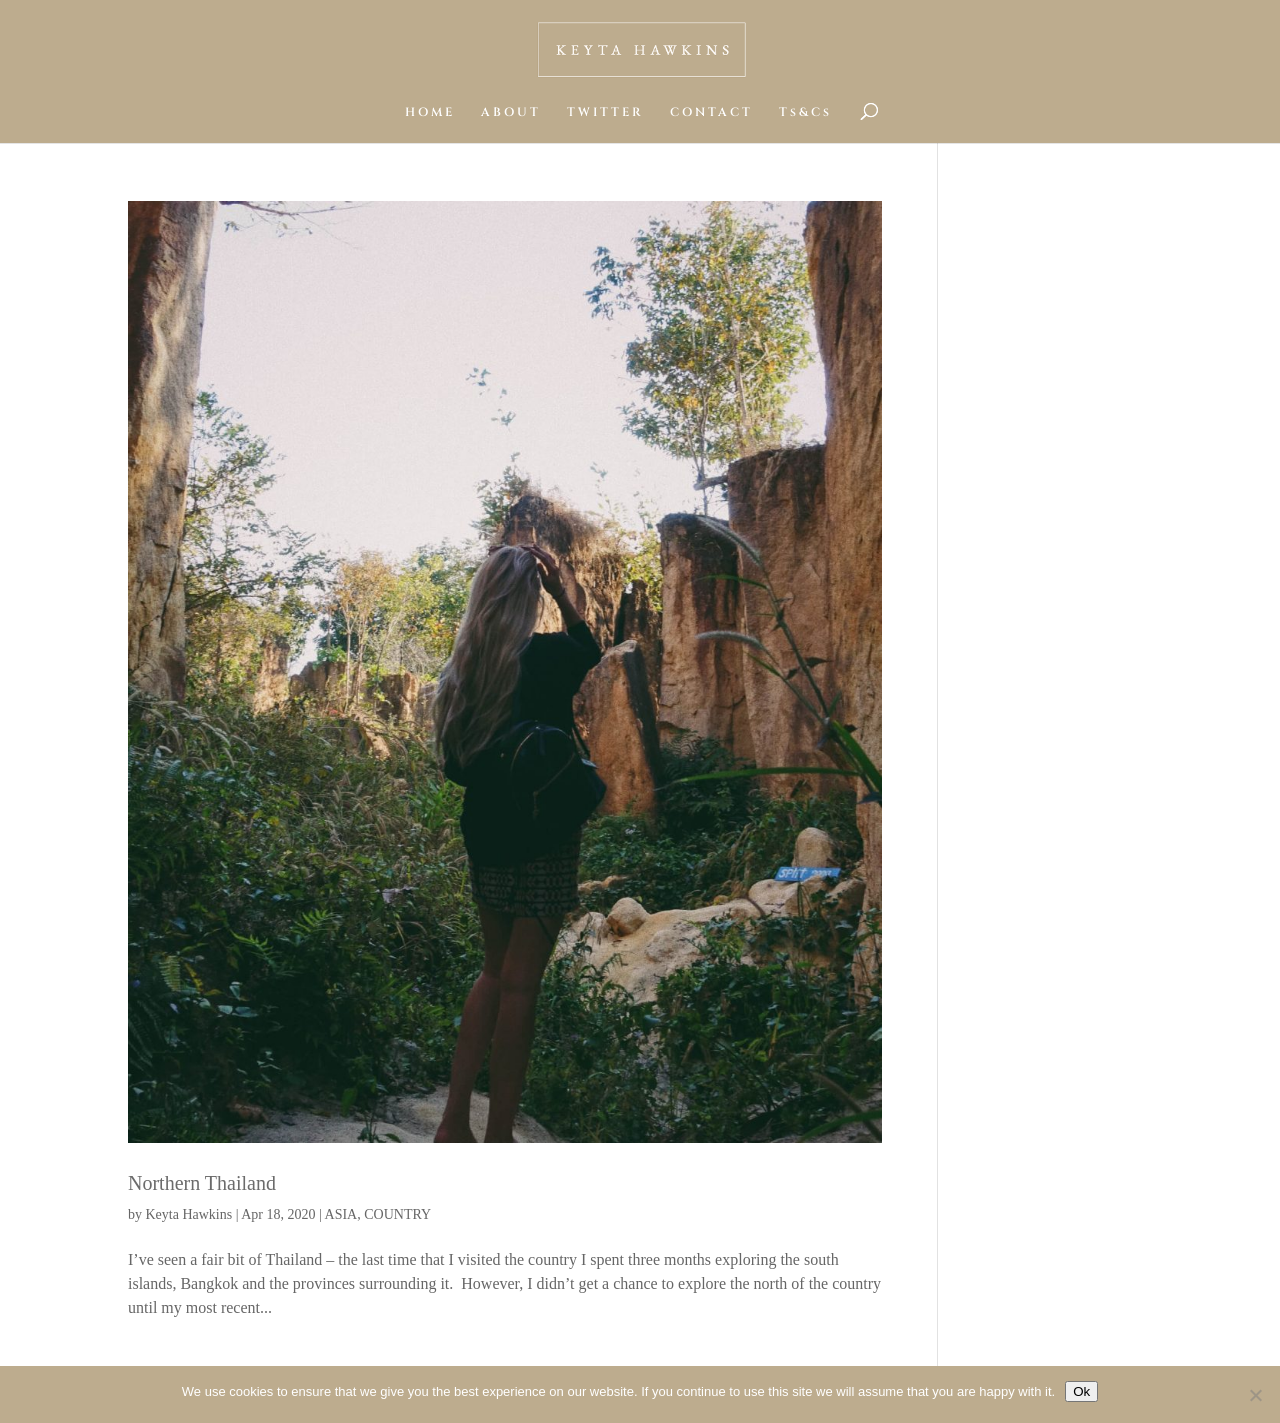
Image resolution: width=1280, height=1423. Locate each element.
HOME (430, 112)
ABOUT (511, 112)
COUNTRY (397, 1214)
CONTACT (711, 112)
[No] (1255, 1395)
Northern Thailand (202, 1183)
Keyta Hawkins (189, 1214)
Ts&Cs (805, 112)
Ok (1081, 1391)
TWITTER (605, 112)
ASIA (341, 1214)
